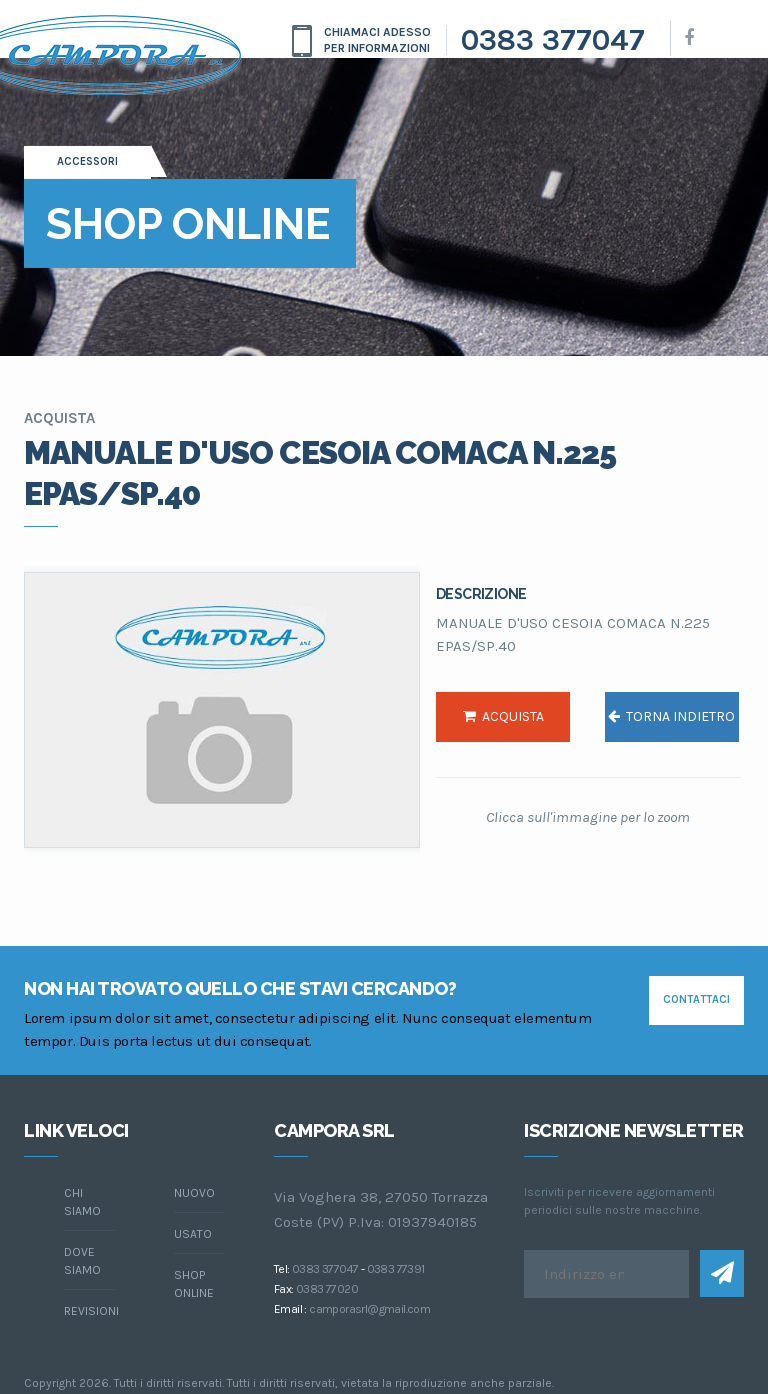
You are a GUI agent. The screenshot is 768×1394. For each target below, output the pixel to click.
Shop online (194, 1284)
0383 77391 (396, 1269)
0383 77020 (327, 1289)
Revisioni (89, 1311)
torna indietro (671, 716)
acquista (503, 716)
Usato (193, 1234)
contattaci (696, 999)
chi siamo (82, 1202)
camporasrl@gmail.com (369, 1309)
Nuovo (194, 1193)
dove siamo (82, 1261)
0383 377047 (553, 40)
